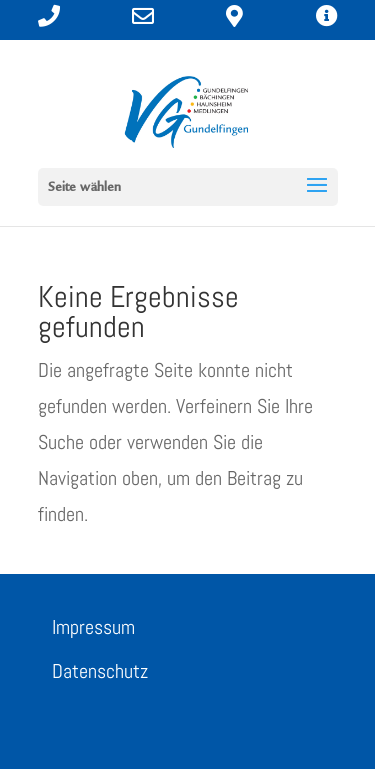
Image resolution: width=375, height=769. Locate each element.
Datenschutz (100, 671)
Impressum (93, 627)
